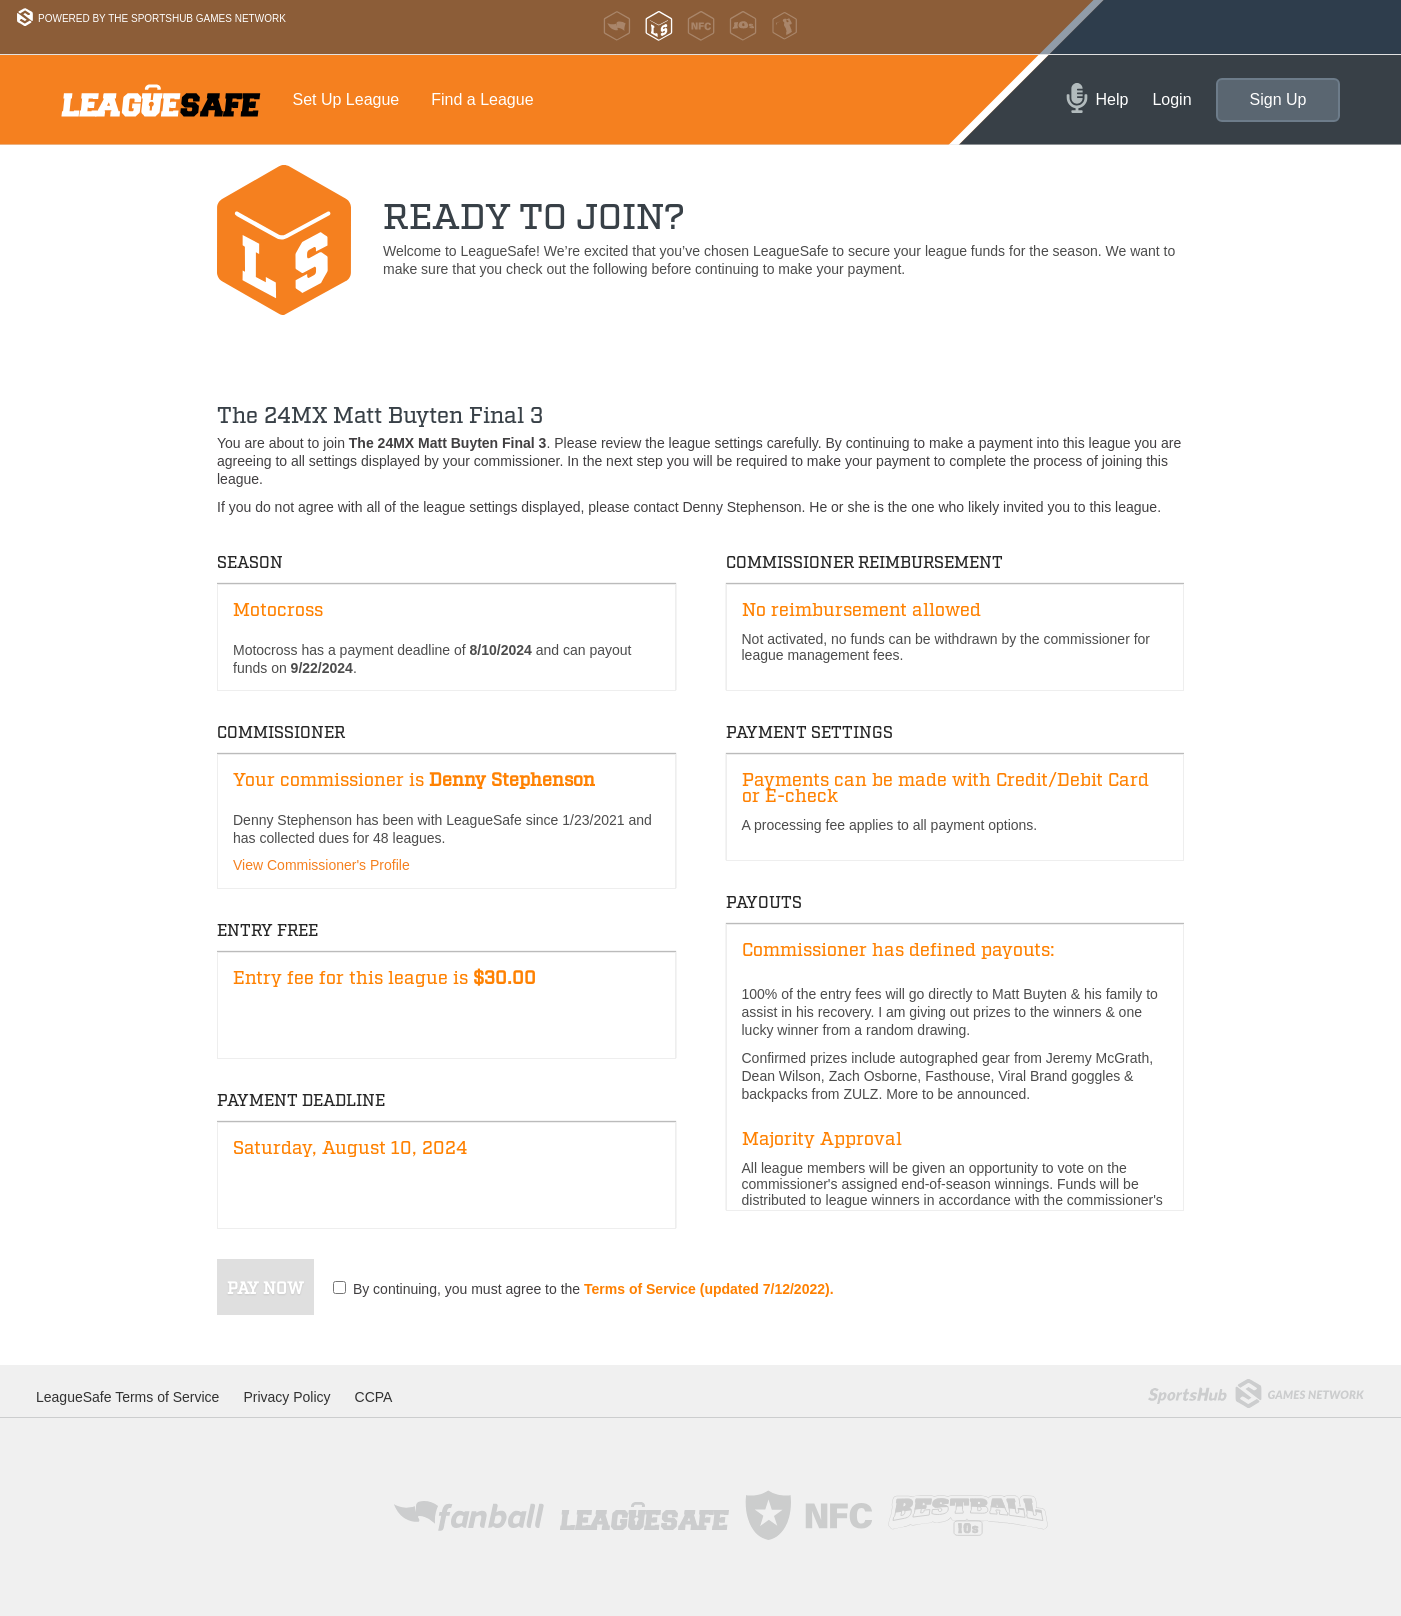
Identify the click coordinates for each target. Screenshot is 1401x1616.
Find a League (482, 99)
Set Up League (346, 99)
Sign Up (1278, 99)
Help (1112, 99)
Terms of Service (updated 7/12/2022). (709, 1289)
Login (1171, 99)
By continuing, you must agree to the (593, 1289)
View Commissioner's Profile (321, 865)
